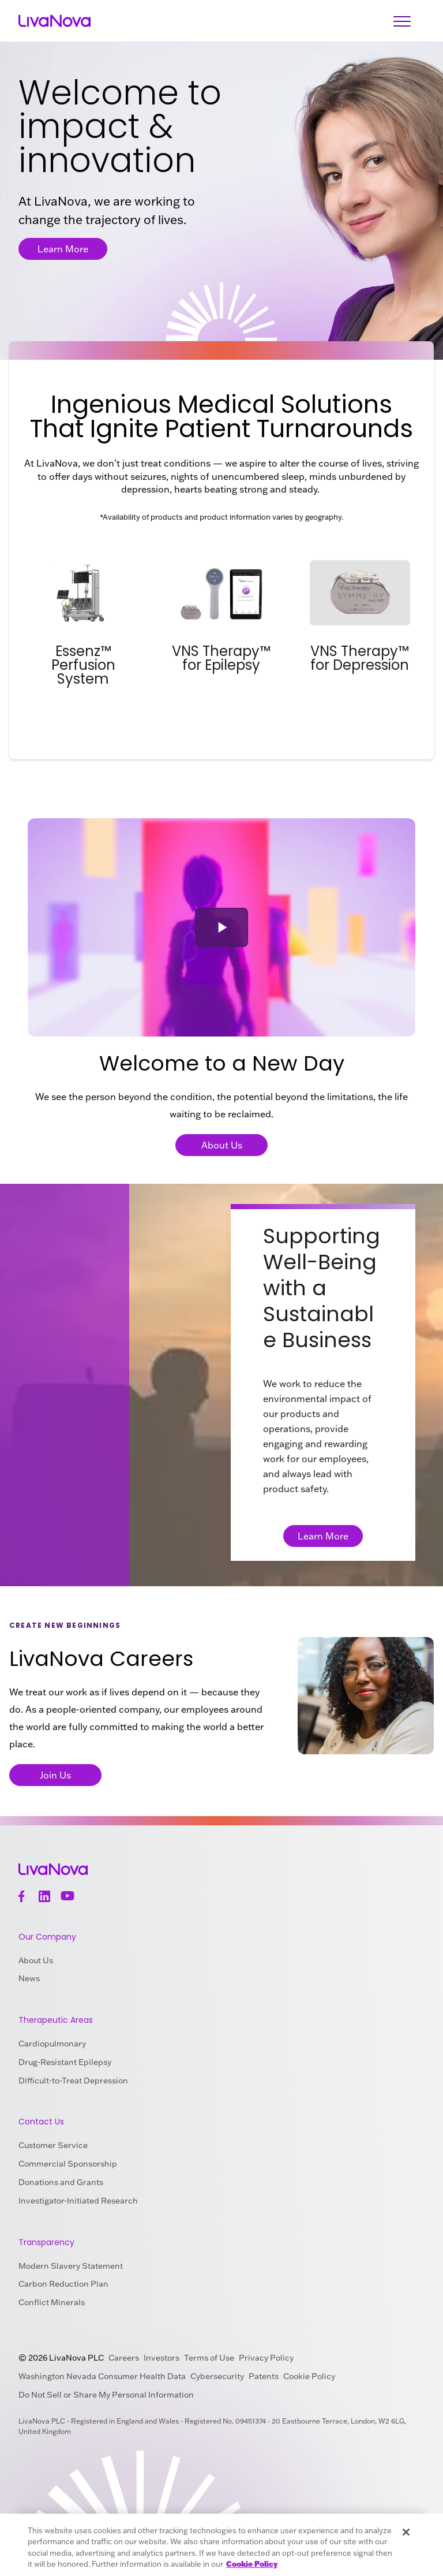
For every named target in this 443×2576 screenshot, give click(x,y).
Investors (161, 2358)
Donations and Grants (60, 2182)
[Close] (406, 2532)
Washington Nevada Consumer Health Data (102, 2376)
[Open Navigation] (402, 21)
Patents (264, 2376)
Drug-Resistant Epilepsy (64, 2062)
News (29, 1978)
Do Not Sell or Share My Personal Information (106, 2394)
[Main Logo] (54, 21)
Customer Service (53, 2145)
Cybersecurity (217, 2376)
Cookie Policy (309, 2376)
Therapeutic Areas (55, 2020)
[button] (221, 927)
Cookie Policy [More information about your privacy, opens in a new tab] (251, 2563)
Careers (123, 2358)
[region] (221, 2545)
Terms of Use (209, 2358)
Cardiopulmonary (52, 2043)
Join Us (55, 1775)
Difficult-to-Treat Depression (73, 2080)
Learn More (62, 249)
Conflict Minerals (51, 2302)
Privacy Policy (266, 2358)
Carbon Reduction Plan (63, 2284)
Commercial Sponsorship (67, 2164)
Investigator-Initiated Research (78, 2200)
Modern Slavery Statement (70, 2266)
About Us (221, 1145)
